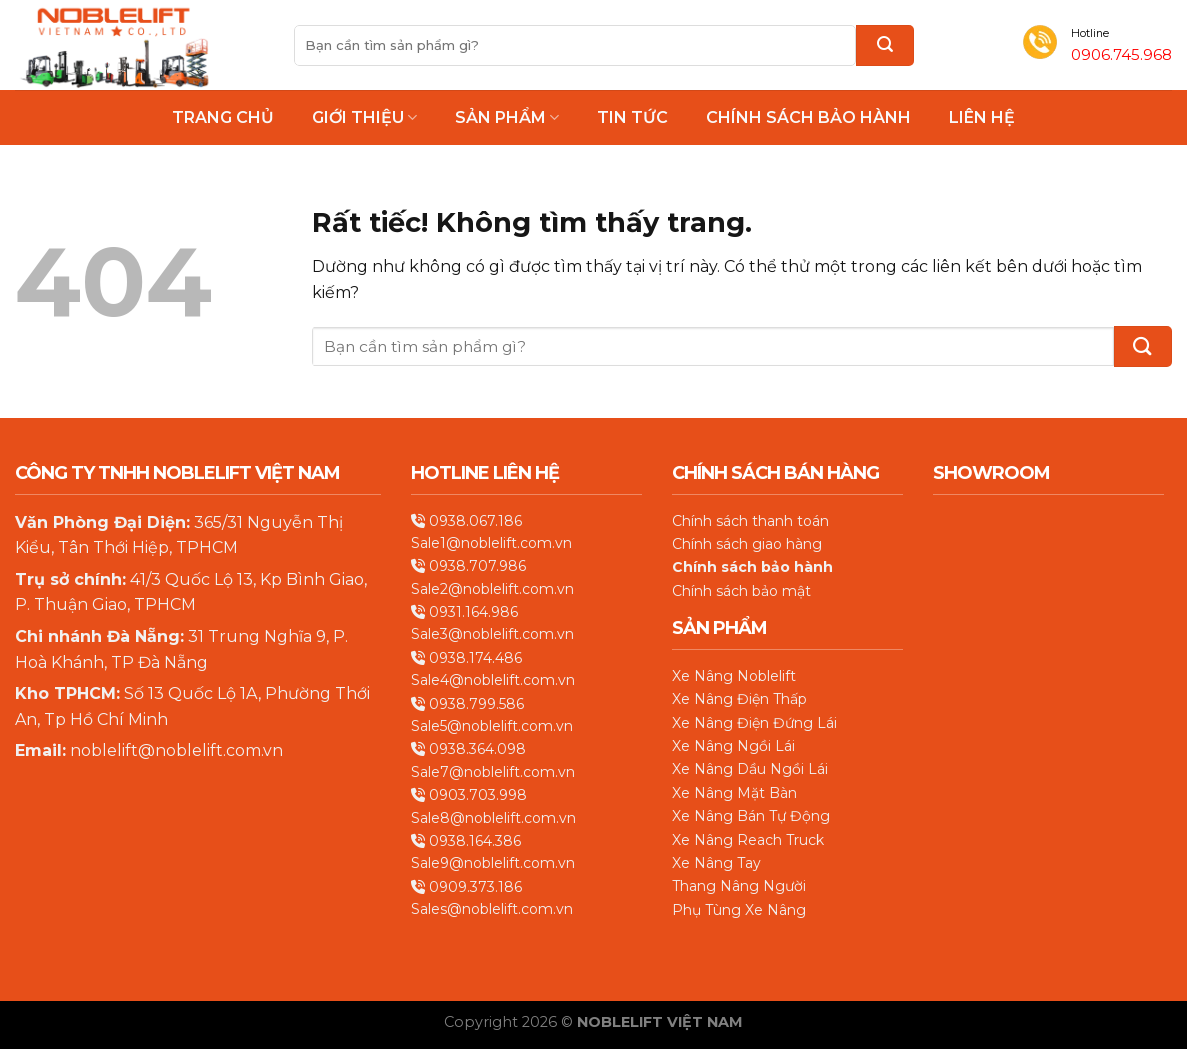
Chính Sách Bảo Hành (808, 118)
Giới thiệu (364, 117)
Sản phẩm (507, 117)
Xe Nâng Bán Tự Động (751, 816)
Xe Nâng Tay (716, 863)
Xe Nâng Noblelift (734, 676)
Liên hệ (982, 118)
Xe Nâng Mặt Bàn (734, 793)
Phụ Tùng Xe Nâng (739, 910)
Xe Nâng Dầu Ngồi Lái (750, 769)
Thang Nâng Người (739, 886)
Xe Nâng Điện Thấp (739, 699)
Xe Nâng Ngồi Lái (733, 746)
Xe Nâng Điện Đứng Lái (754, 723)
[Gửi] (885, 45)
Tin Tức (632, 118)
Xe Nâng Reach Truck (748, 840)
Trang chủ (223, 118)
